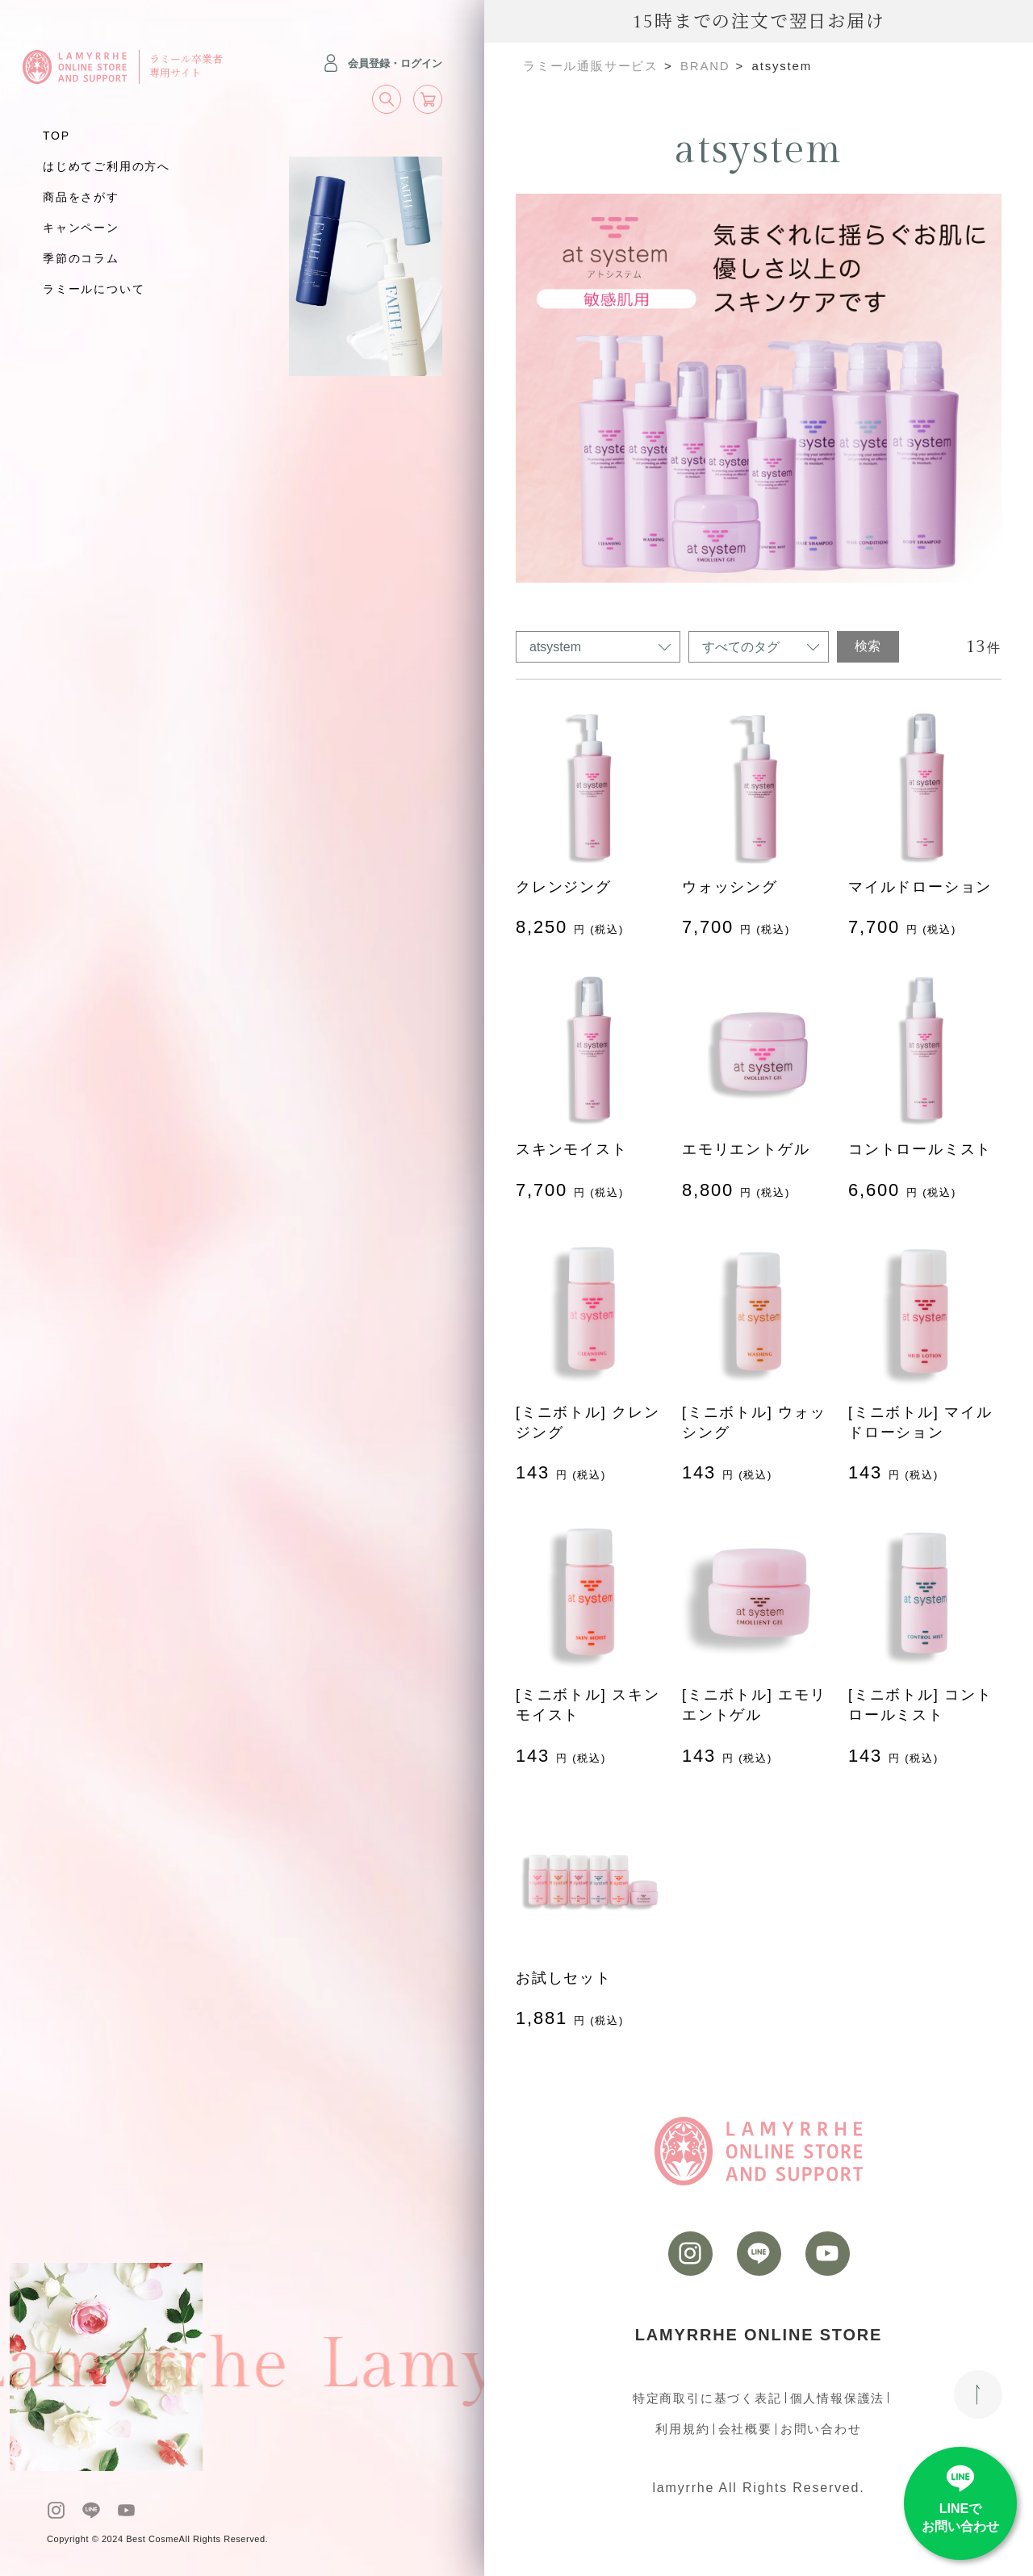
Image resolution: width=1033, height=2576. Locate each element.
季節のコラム (81, 258)
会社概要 (745, 2429)
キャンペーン (81, 227)
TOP (56, 135)
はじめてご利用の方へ (106, 166)
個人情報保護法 (837, 2398)
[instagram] (56, 2510)
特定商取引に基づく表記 (707, 2398)
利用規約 (682, 2429)
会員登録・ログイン (382, 63)
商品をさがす (81, 196)
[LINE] (91, 2510)
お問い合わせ (821, 2429)
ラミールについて (93, 288)
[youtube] (126, 2510)
